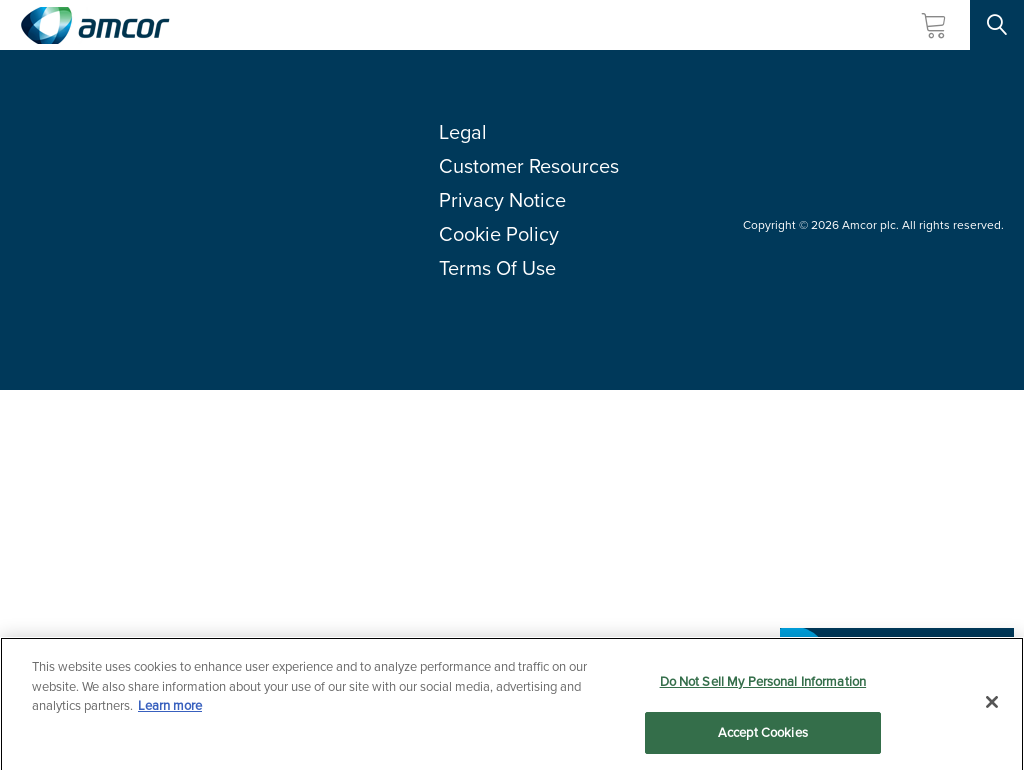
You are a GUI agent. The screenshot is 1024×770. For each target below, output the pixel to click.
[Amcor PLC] (95, 25)
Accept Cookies (763, 735)
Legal (463, 132)
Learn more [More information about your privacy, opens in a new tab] (170, 708)
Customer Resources (529, 166)
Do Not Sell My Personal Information (763, 684)
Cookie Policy (499, 234)
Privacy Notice (502, 200)
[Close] (992, 705)
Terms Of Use (497, 268)
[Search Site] (997, 25)
